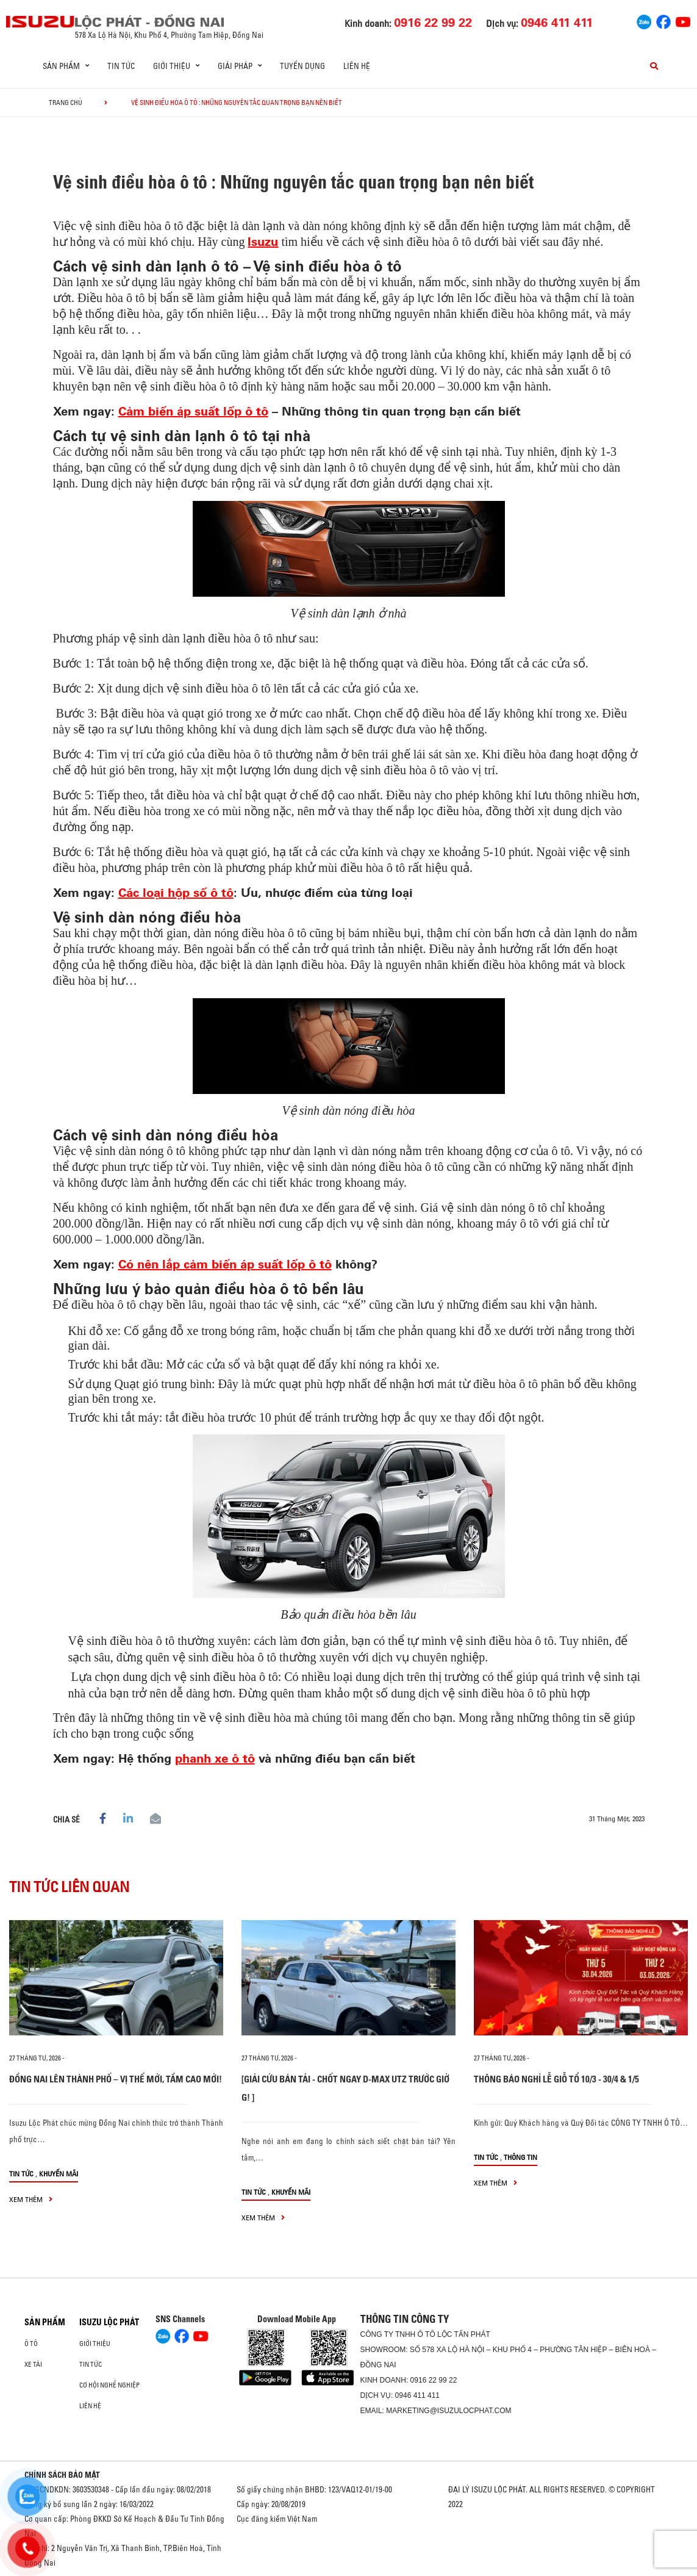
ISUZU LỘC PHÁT (109, 2322)
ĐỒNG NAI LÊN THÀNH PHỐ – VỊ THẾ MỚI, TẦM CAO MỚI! (115, 2079)
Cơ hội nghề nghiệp (109, 2385)
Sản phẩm (44, 2322)
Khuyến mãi (58, 2173)
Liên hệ (356, 66)
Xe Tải (33, 2364)
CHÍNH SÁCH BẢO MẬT (62, 2475)
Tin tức (121, 66)
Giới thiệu (94, 2343)
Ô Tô (31, 2343)
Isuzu (263, 241)
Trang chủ (65, 102)
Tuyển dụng (302, 66)
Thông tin (520, 2157)
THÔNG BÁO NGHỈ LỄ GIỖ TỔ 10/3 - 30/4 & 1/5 (556, 2079)
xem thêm (30, 2199)
